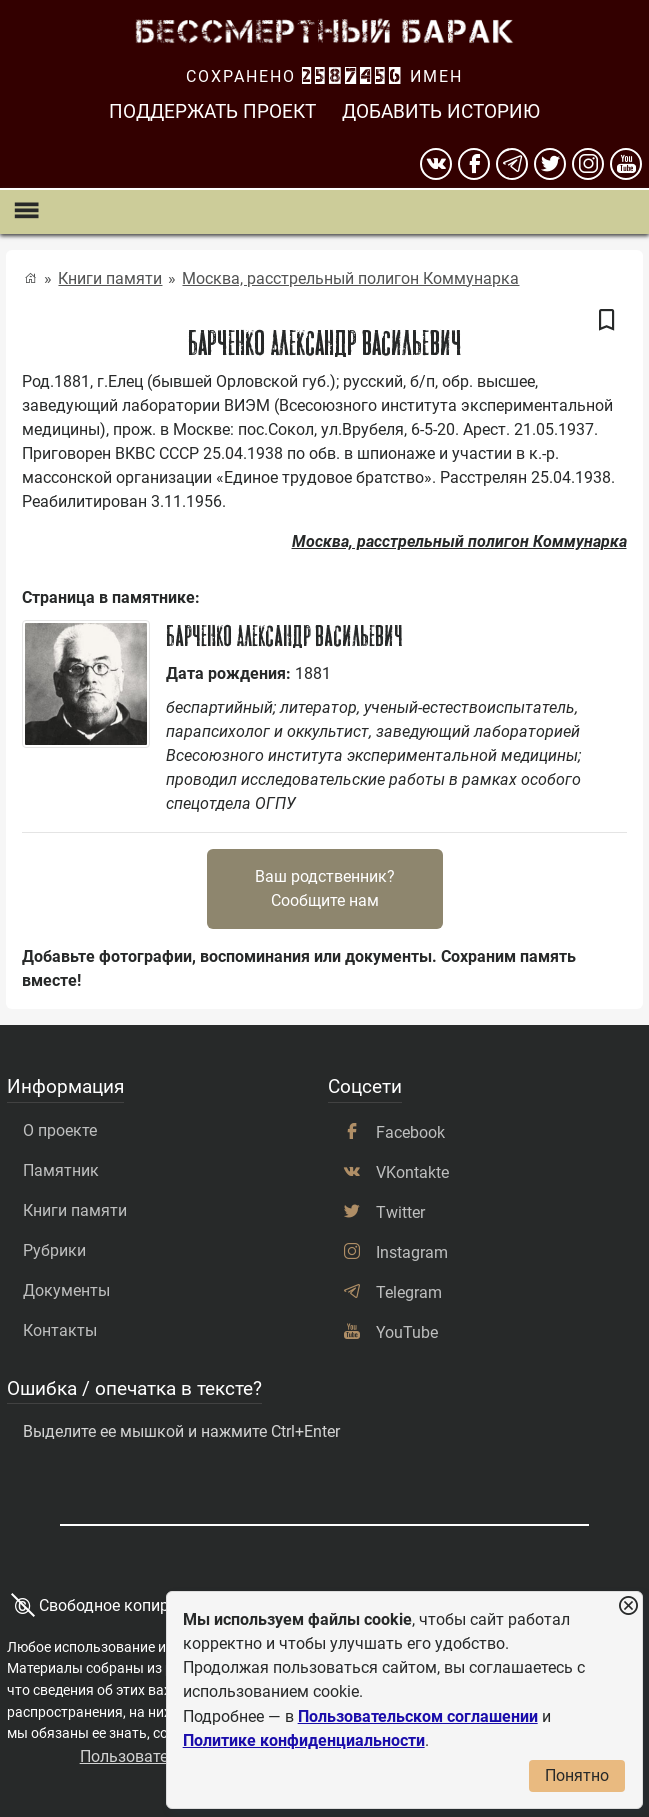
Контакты (60, 1330)
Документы (66, 1290)
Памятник (61, 1170)
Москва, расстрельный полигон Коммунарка (350, 278)
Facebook (410, 1132)
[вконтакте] (436, 164)
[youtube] (626, 164)
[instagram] (588, 164)
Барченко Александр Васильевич (284, 636)
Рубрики (54, 1250)
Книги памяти (110, 278)
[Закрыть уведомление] (628, 1606)
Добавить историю (441, 111)
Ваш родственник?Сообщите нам (325, 888)
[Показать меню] (25, 211)
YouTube (407, 1332)
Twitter (400, 1212)
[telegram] (512, 164)
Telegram (409, 1292)
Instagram (412, 1252)
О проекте (60, 1130)
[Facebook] (474, 164)
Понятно (577, 1775)
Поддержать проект (212, 111)
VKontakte (412, 1172)
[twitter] (550, 164)
